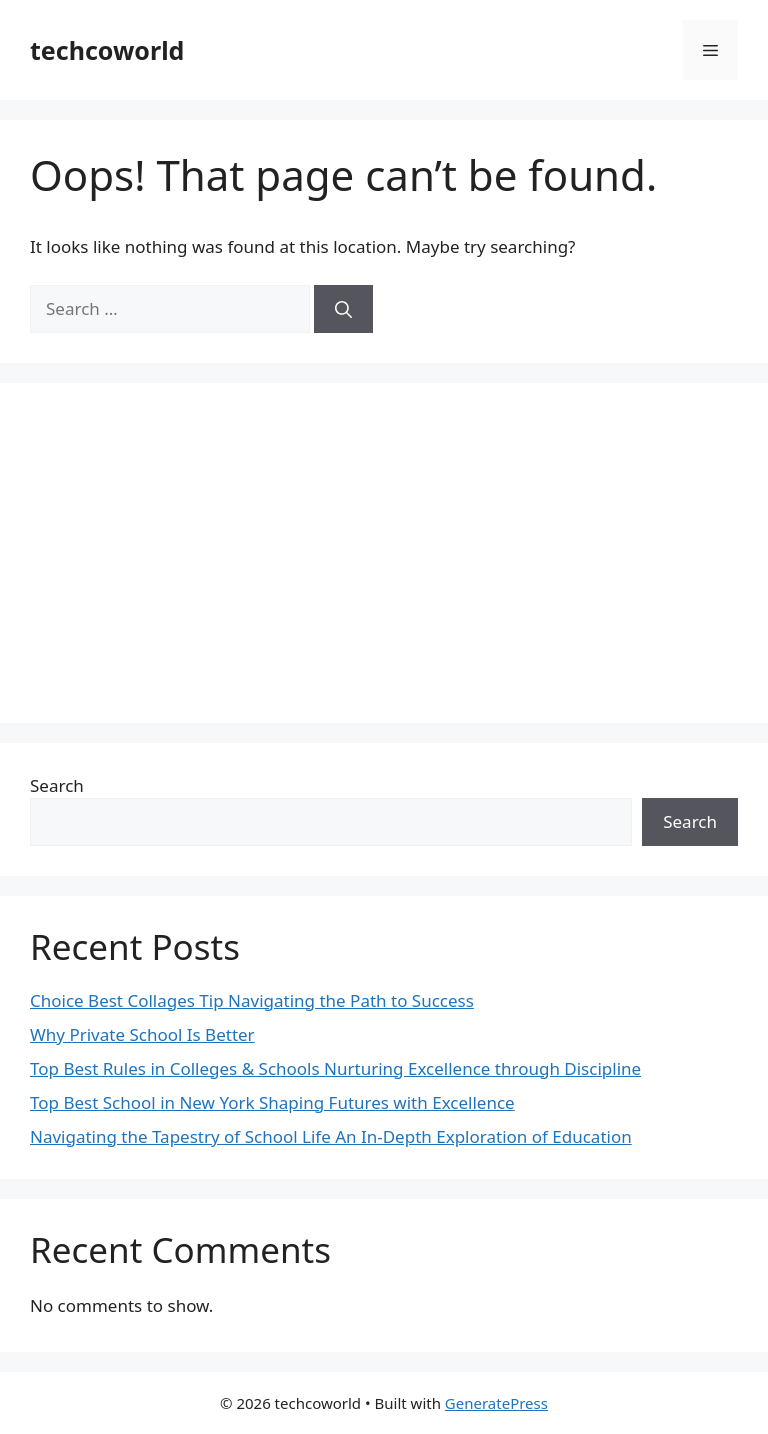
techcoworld (107, 50)
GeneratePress (496, 1403)
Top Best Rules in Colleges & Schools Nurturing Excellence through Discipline (335, 1068)
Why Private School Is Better (142, 1034)
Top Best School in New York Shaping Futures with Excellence (272, 1102)
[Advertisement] (384, 553)
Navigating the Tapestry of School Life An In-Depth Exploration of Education (331, 1136)
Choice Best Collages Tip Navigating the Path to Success (252, 1000)
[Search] (343, 309)
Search (57, 785)
